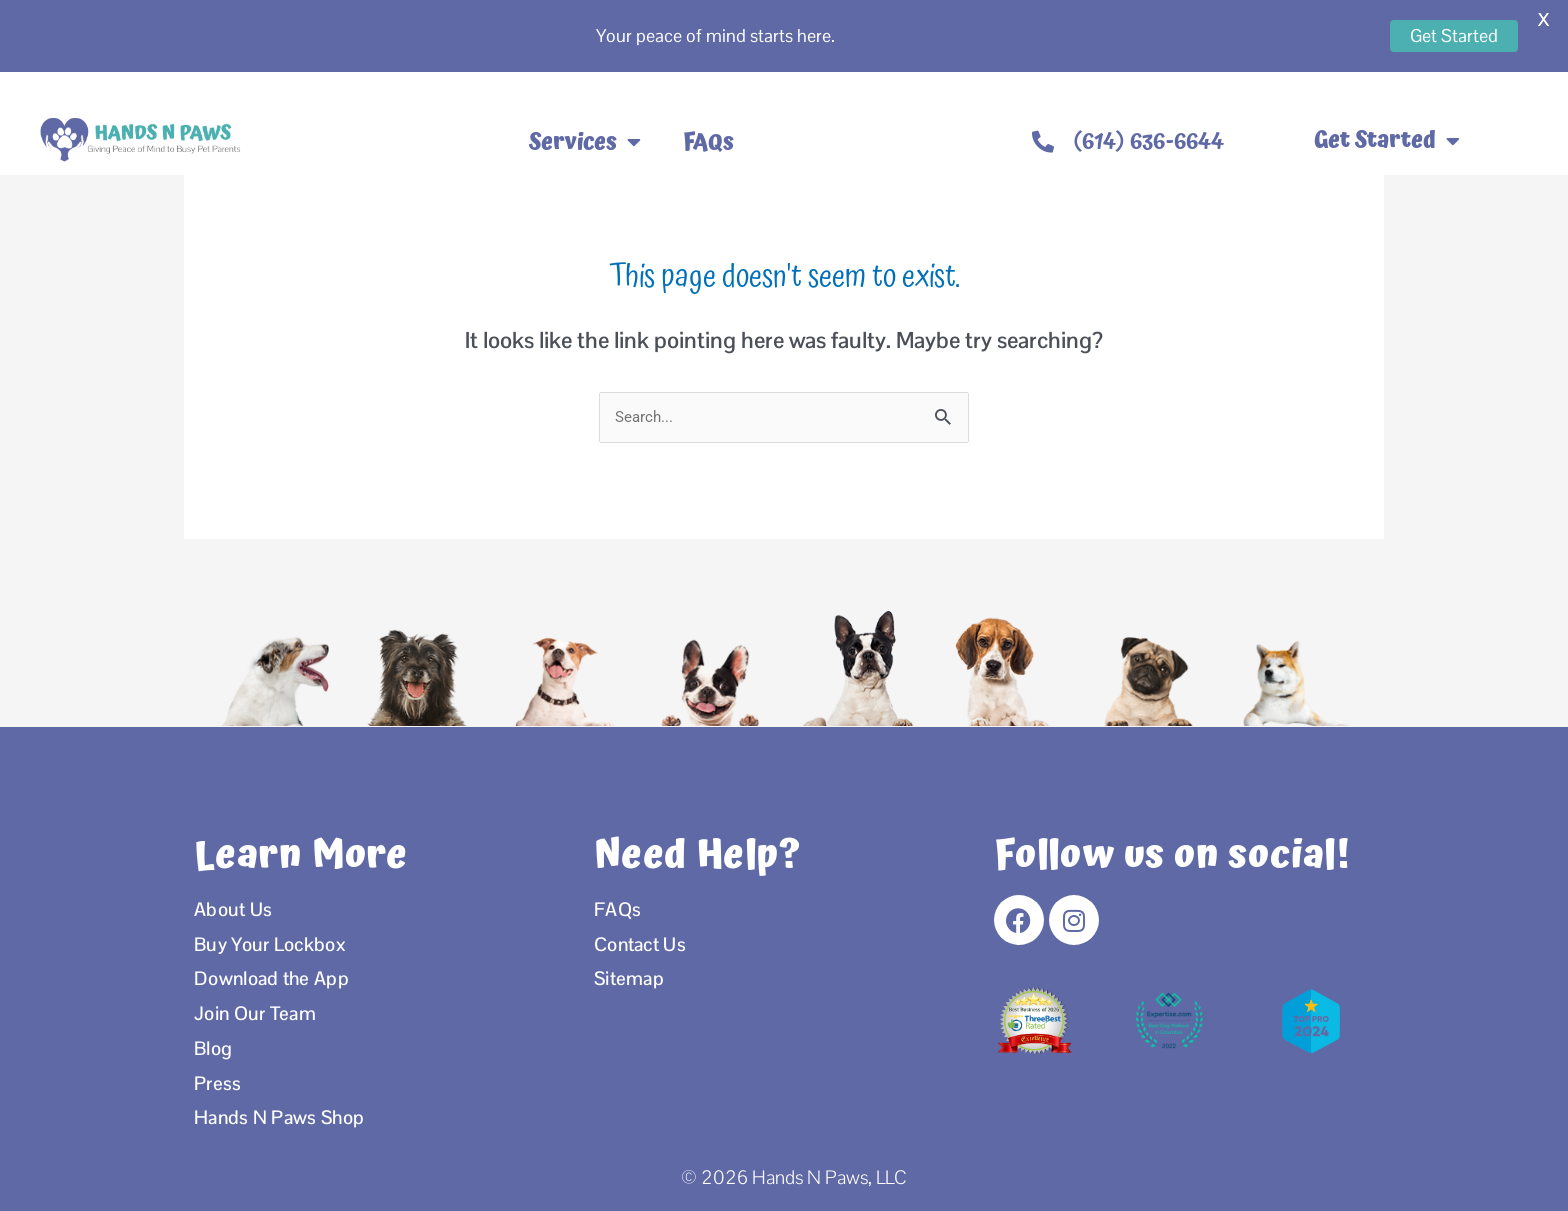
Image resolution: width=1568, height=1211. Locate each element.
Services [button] (585, 142)
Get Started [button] (1387, 141)
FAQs (708, 142)
